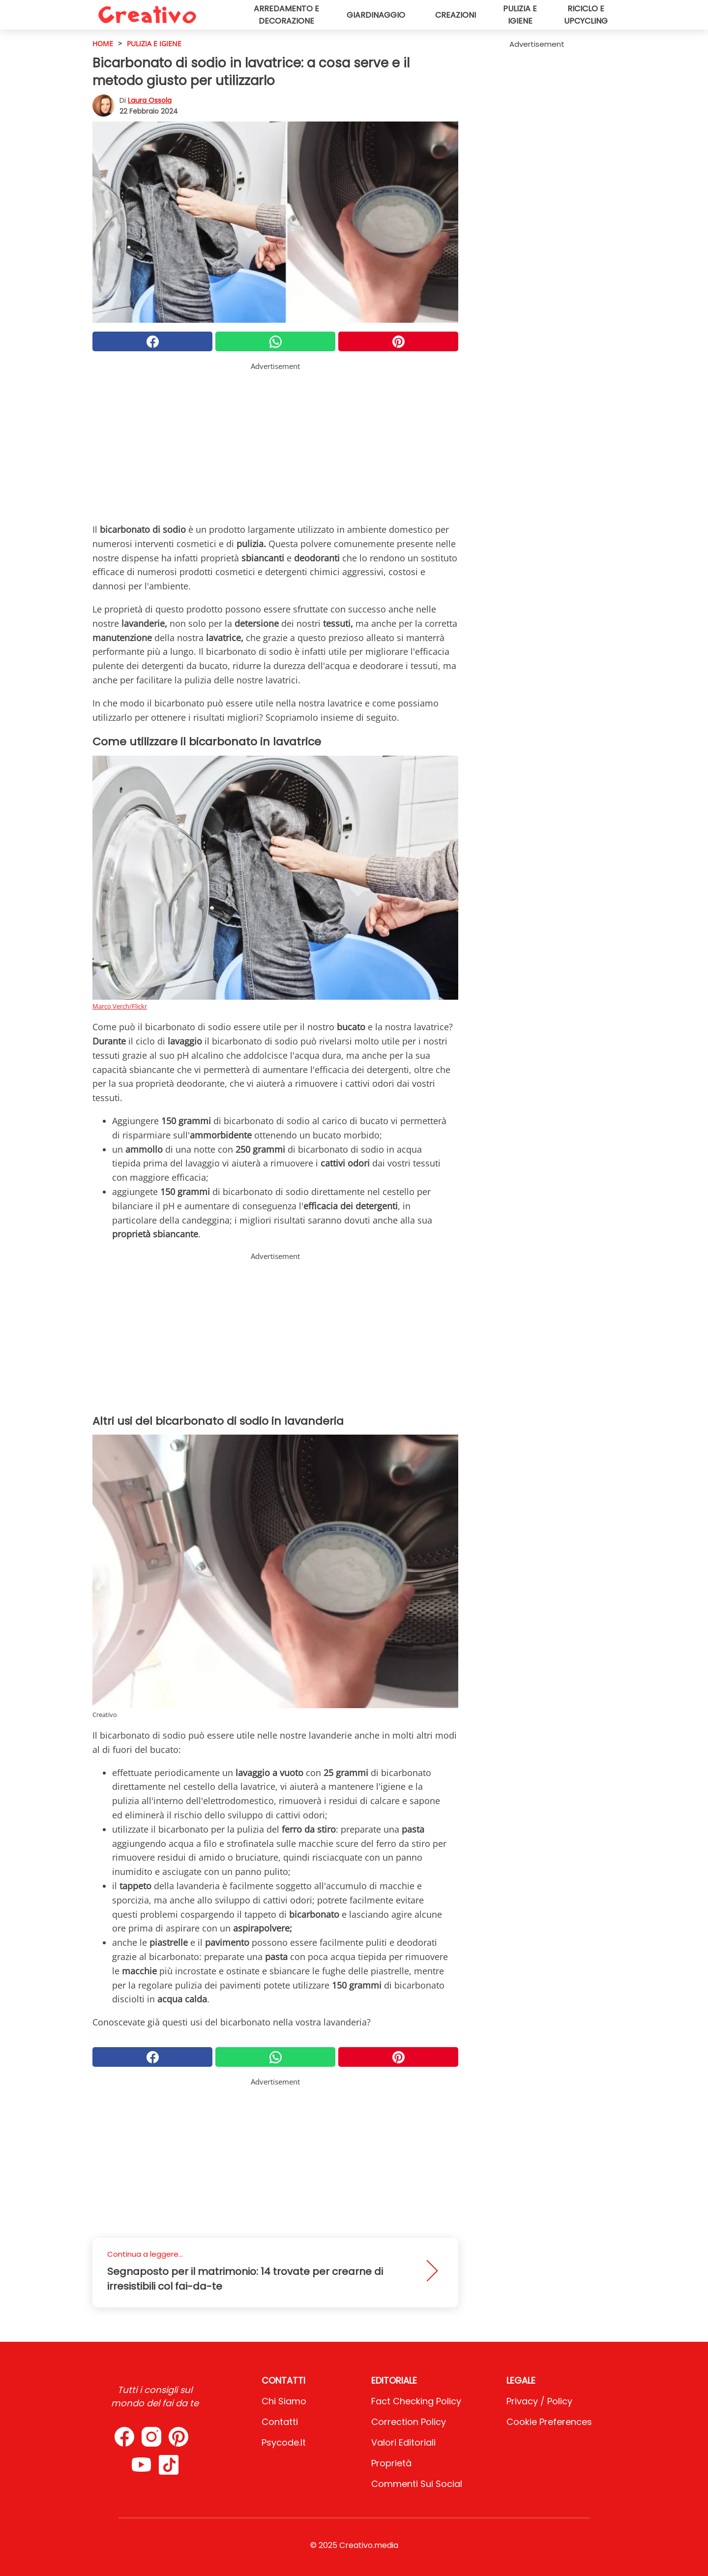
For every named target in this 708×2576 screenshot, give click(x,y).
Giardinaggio (376, 15)
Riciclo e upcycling (586, 15)
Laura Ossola (150, 100)
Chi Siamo (284, 2401)
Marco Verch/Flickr (119, 1006)
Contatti (280, 2422)
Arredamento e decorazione (286, 15)
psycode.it (284, 2442)
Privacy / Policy (539, 2401)
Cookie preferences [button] (549, 2422)
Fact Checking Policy (416, 2401)
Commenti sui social (416, 2484)
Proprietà (391, 2463)
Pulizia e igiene (520, 15)
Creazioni (455, 15)
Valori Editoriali (403, 2442)
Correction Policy (408, 2422)
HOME (102, 43)
